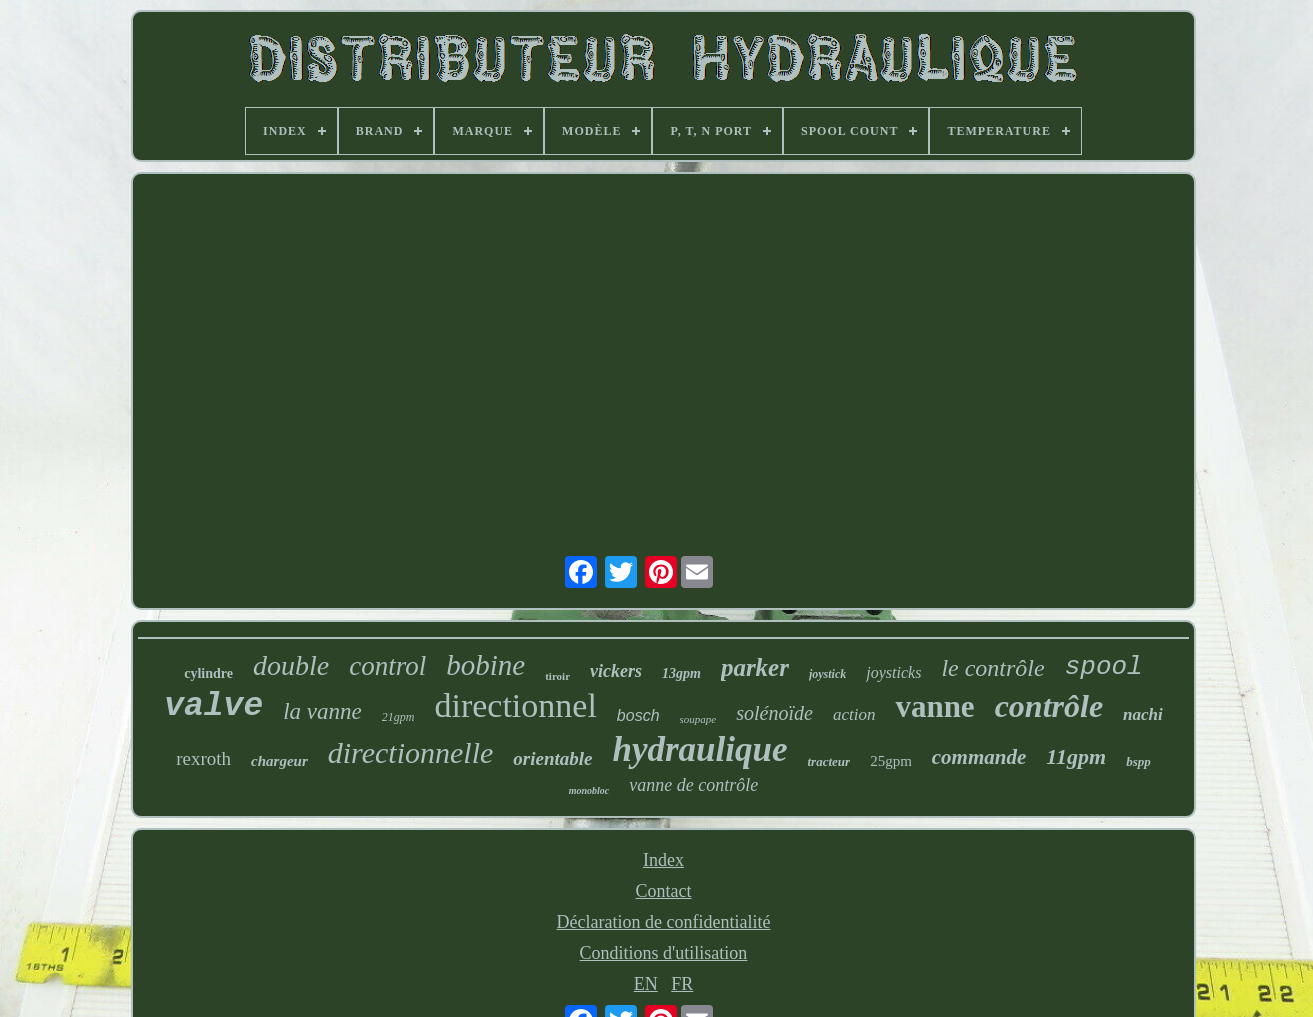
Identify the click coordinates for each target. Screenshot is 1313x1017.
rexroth (203, 758)
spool (1104, 667)
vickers (616, 671)
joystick (827, 674)
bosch (638, 715)
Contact (663, 891)
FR (682, 984)
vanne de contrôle (693, 785)
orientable (552, 758)
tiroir (557, 676)
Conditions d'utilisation (664, 953)
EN (646, 984)
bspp (1138, 761)
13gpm (681, 673)
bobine (485, 665)
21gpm (398, 717)
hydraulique (699, 749)
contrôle (1049, 706)
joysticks (893, 672)
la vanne (322, 711)
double (291, 665)
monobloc (589, 790)
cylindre (208, 673)
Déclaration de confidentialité (664, 922)
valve (213, 706)
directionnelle (411, 752)
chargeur (279, 761)
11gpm (1076, 756)
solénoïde (774, 713)
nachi (1143, 714)
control (387, 666)
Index (663, 860)
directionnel (515, 705)
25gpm (891, 761)
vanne (934, 706)
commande (979, 757)
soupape (698, 719)
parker (755, 667)
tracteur (829, 761)
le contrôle (992, 668)
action (854, 714)
